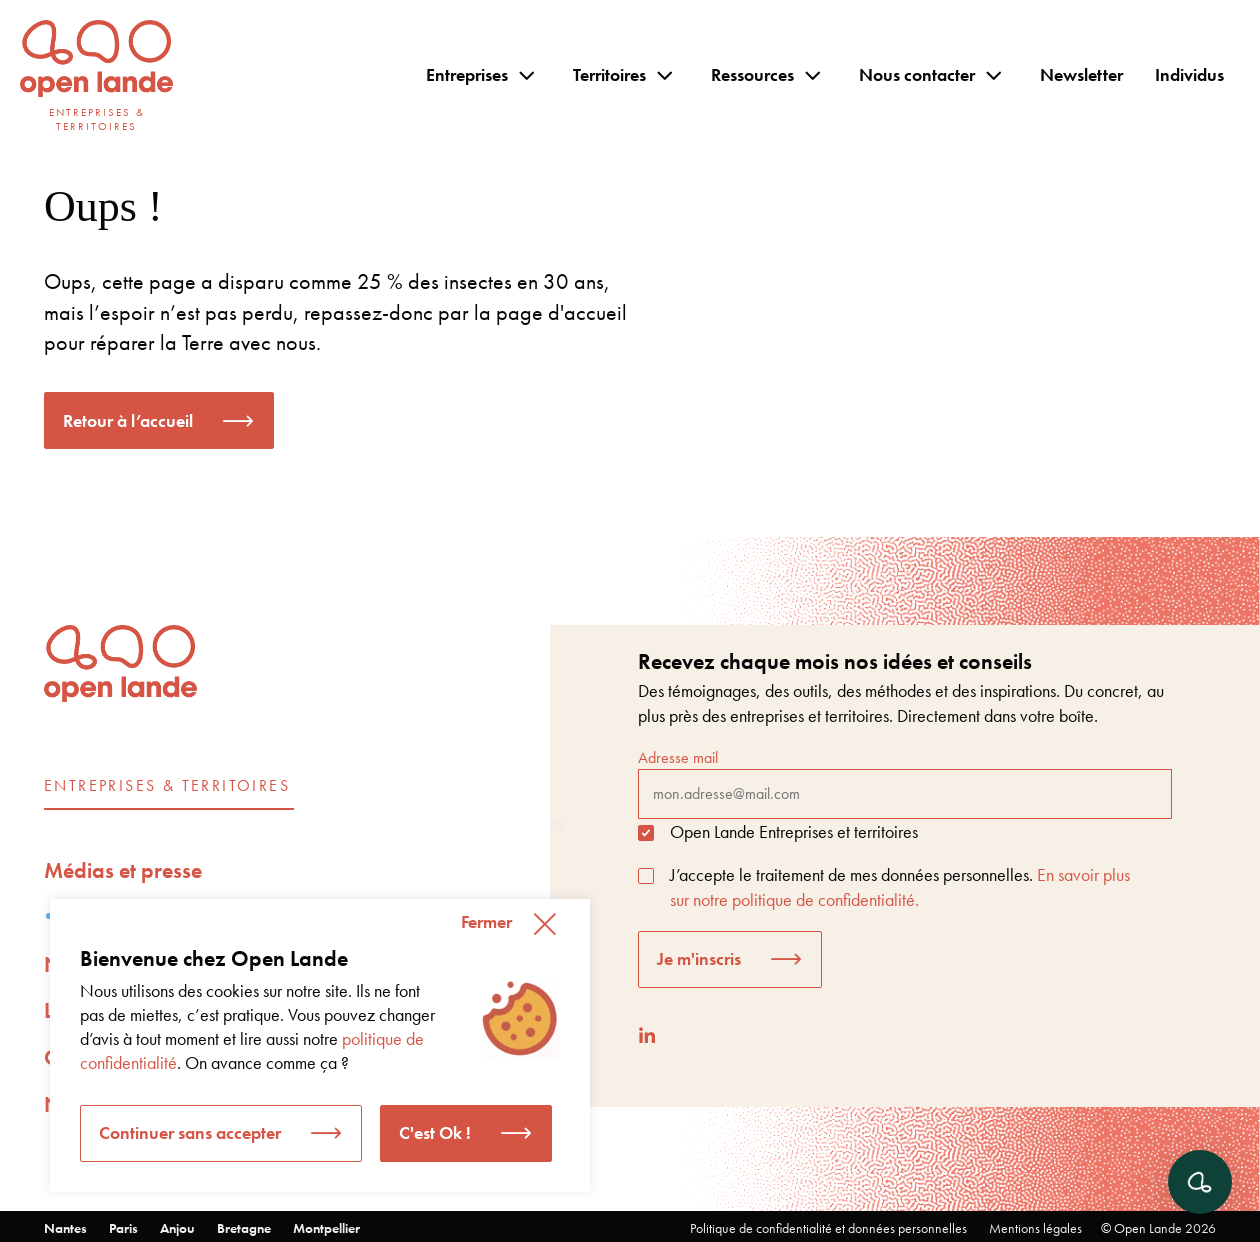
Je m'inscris (699, 958)
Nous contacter (917, 74)
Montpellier (326, 1228)
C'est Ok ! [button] (435, 1132)
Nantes (65, 1228)
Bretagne (244, 1228)
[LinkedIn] (647, 1035)
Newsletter (1081, 74)
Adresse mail (905, 783)
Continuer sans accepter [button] (190, 1132)
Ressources (752, 74)
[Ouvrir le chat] (1200, 1182)
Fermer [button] (486, 921)
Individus (1189, 74)
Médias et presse (123, 870)
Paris (123, 1228)
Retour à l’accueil (128, 420)
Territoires (609, 74)
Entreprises (467, 74)
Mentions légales (1035, 1228)
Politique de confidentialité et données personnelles (828, 1228)
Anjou (177, 1228)
